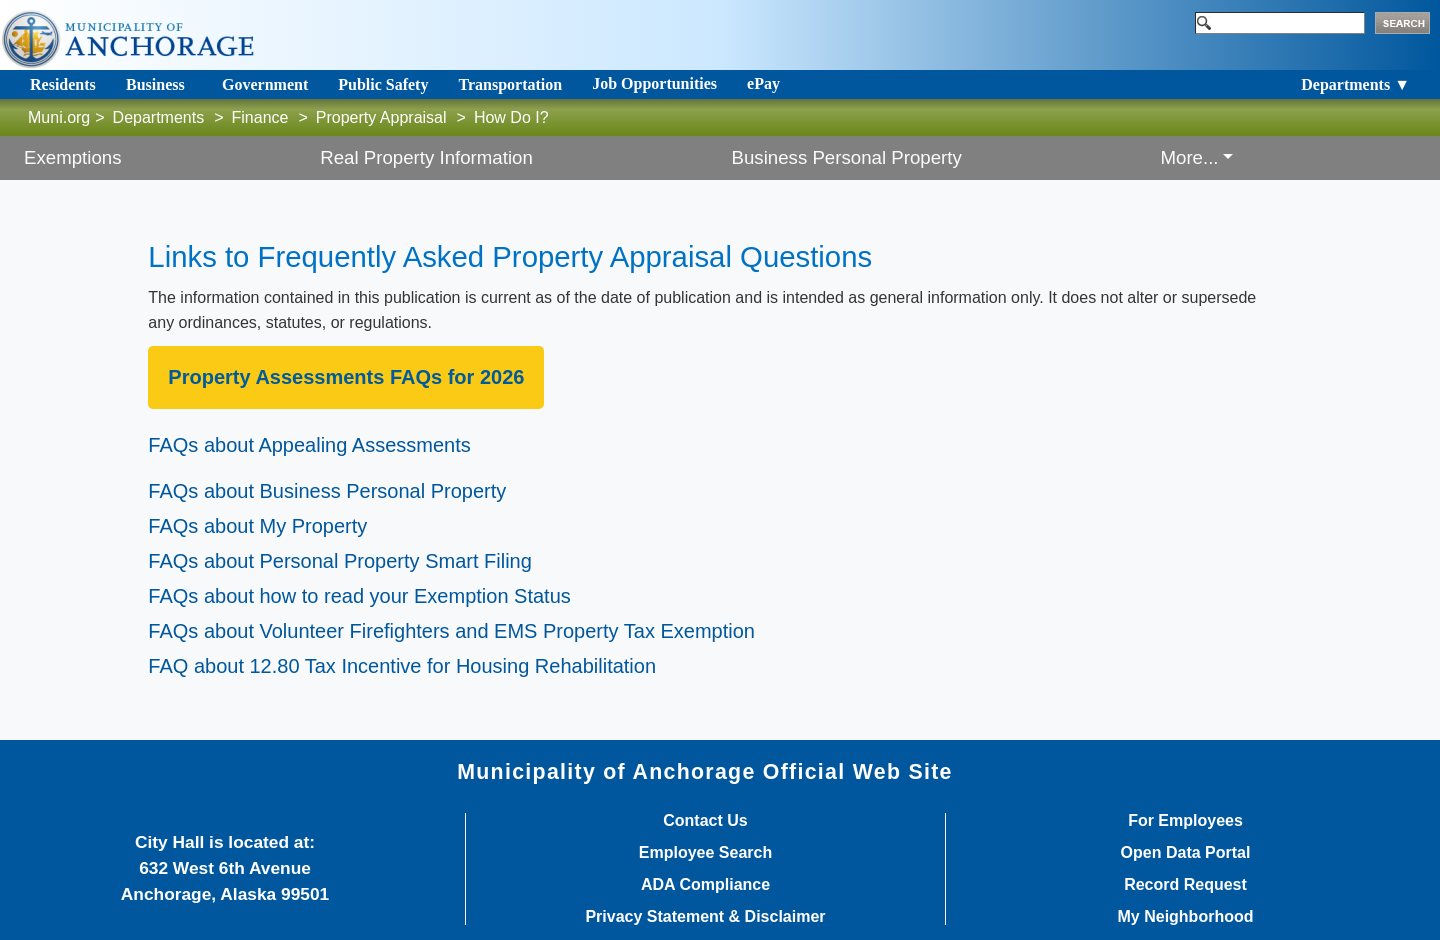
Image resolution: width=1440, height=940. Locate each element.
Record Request (1185, 885)
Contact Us (705, 821)
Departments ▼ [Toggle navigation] (1355, 84)
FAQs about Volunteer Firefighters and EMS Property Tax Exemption (451, 631)
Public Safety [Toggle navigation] (383, 84)
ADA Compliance (705, 885)
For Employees (1185, 821)
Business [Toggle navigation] (155, 84)
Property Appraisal (381, 117)
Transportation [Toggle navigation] (510, 84)
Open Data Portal (1186, 853)
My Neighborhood (1186, 917)
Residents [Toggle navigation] (63, 84)
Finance (260, 117)
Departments (159, 117)
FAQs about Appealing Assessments (309, 445)
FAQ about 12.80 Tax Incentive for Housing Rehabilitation (402, 666)
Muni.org (59, 117)
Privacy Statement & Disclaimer (705, 917)
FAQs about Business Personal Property (327, 491)
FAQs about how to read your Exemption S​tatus (359, 596)
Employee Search (705, 853)
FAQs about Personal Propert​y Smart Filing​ (340, 561)
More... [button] (1189, 157)
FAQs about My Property (257, 526)
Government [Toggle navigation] (265, 84)
